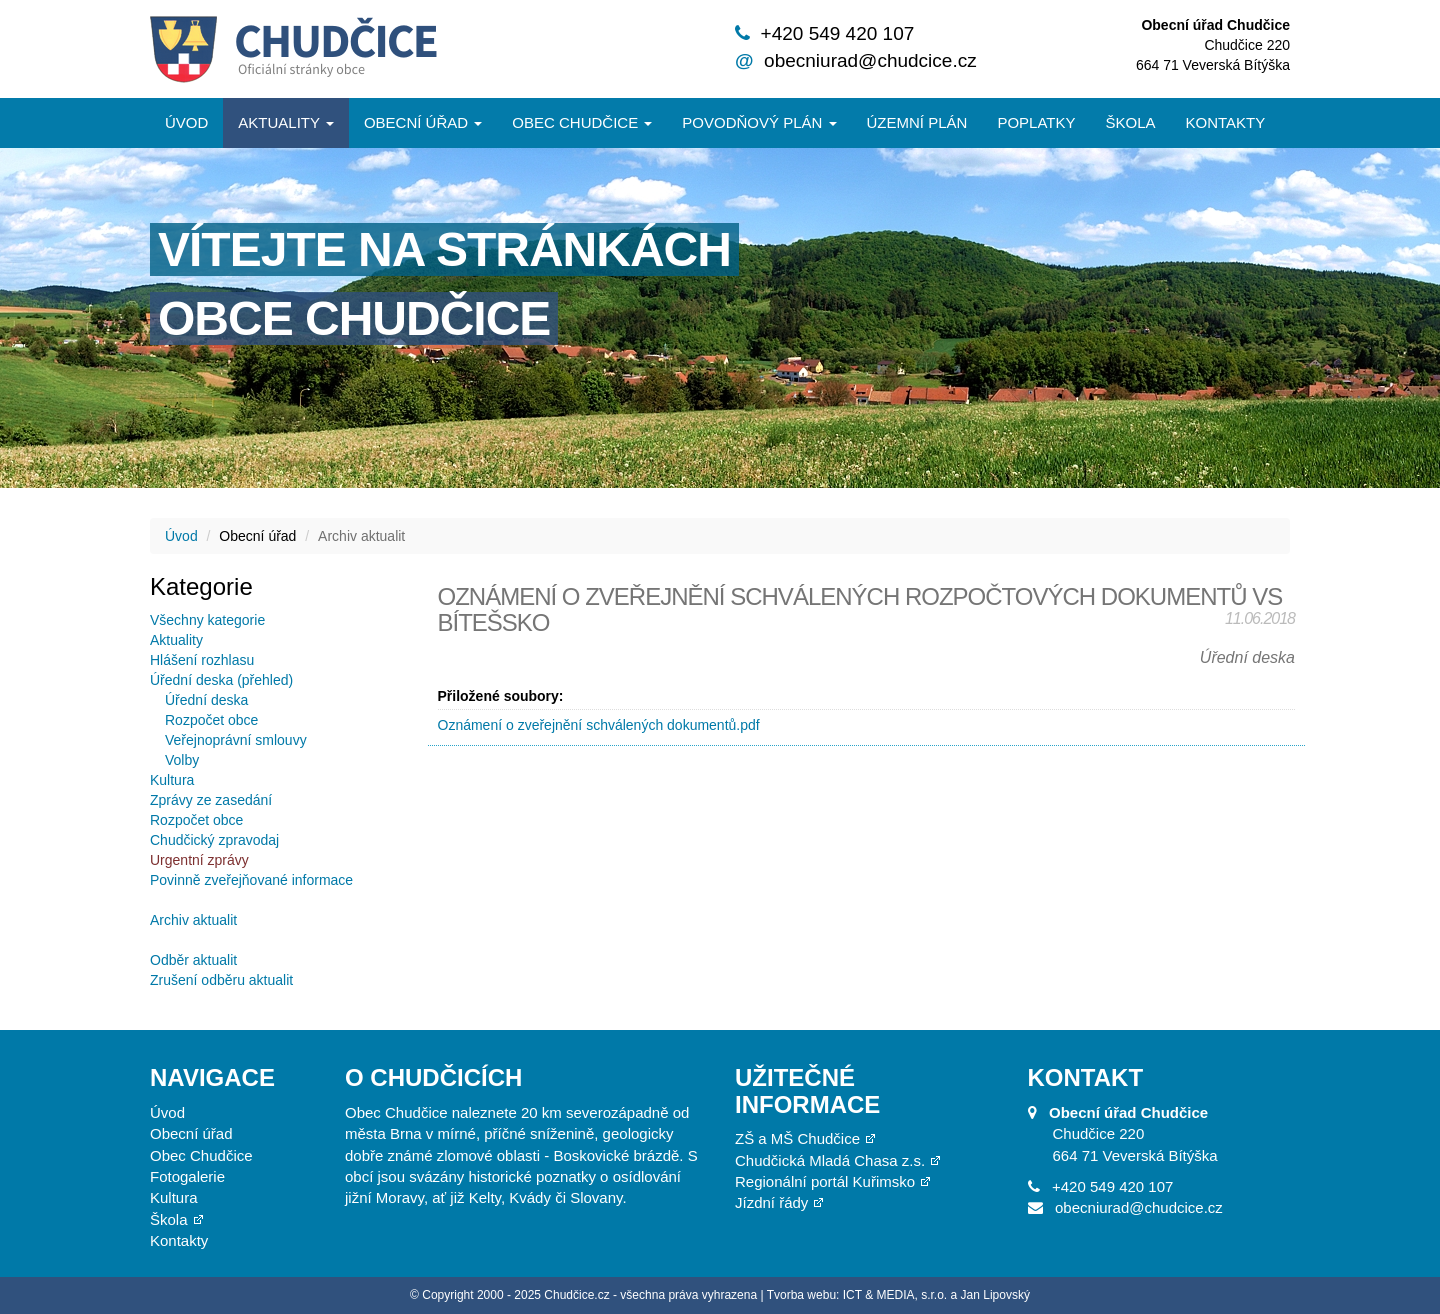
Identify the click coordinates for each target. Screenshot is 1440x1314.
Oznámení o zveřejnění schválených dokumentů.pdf (599, 725)
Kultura (172, 780)
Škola (1130, 122)
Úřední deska (206, 700)
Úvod (186, 122)
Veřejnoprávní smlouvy (236, 740)
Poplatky (1036, 122)
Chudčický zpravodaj (214, 840)
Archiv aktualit (193, 920)
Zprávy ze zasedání (211, 800)
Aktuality (286, 122)
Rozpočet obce (211, 720)
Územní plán (917, 122)
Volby (182, 760)
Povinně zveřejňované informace (251, 880)
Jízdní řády (771, 1202)
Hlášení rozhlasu (202, 660)
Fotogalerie (187, 1176)
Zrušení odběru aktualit (221, 980)
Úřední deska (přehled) (221, 680)
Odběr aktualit (193, 960)
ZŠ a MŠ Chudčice (797, 1138)
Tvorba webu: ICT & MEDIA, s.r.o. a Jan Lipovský (898, 1295)
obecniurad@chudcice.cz (870, 60)
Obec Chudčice (201, 1155)
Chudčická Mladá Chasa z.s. (830, 1160)
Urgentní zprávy (199, 860)
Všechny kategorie (207, 620)
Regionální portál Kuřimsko (825, 1181)
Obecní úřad (423, 122)
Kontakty (1226, 122)
